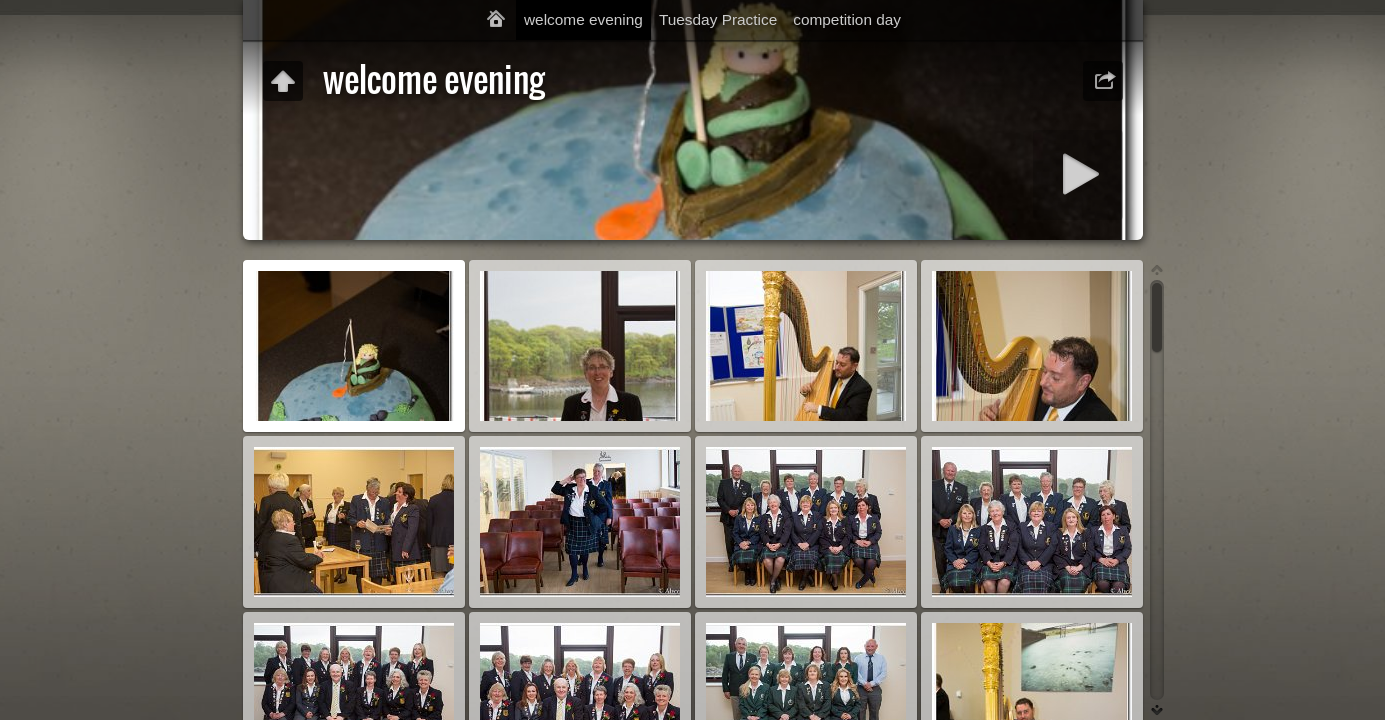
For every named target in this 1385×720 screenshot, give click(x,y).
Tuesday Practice (718, 19)
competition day (847, 19)
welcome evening (583, 19)
